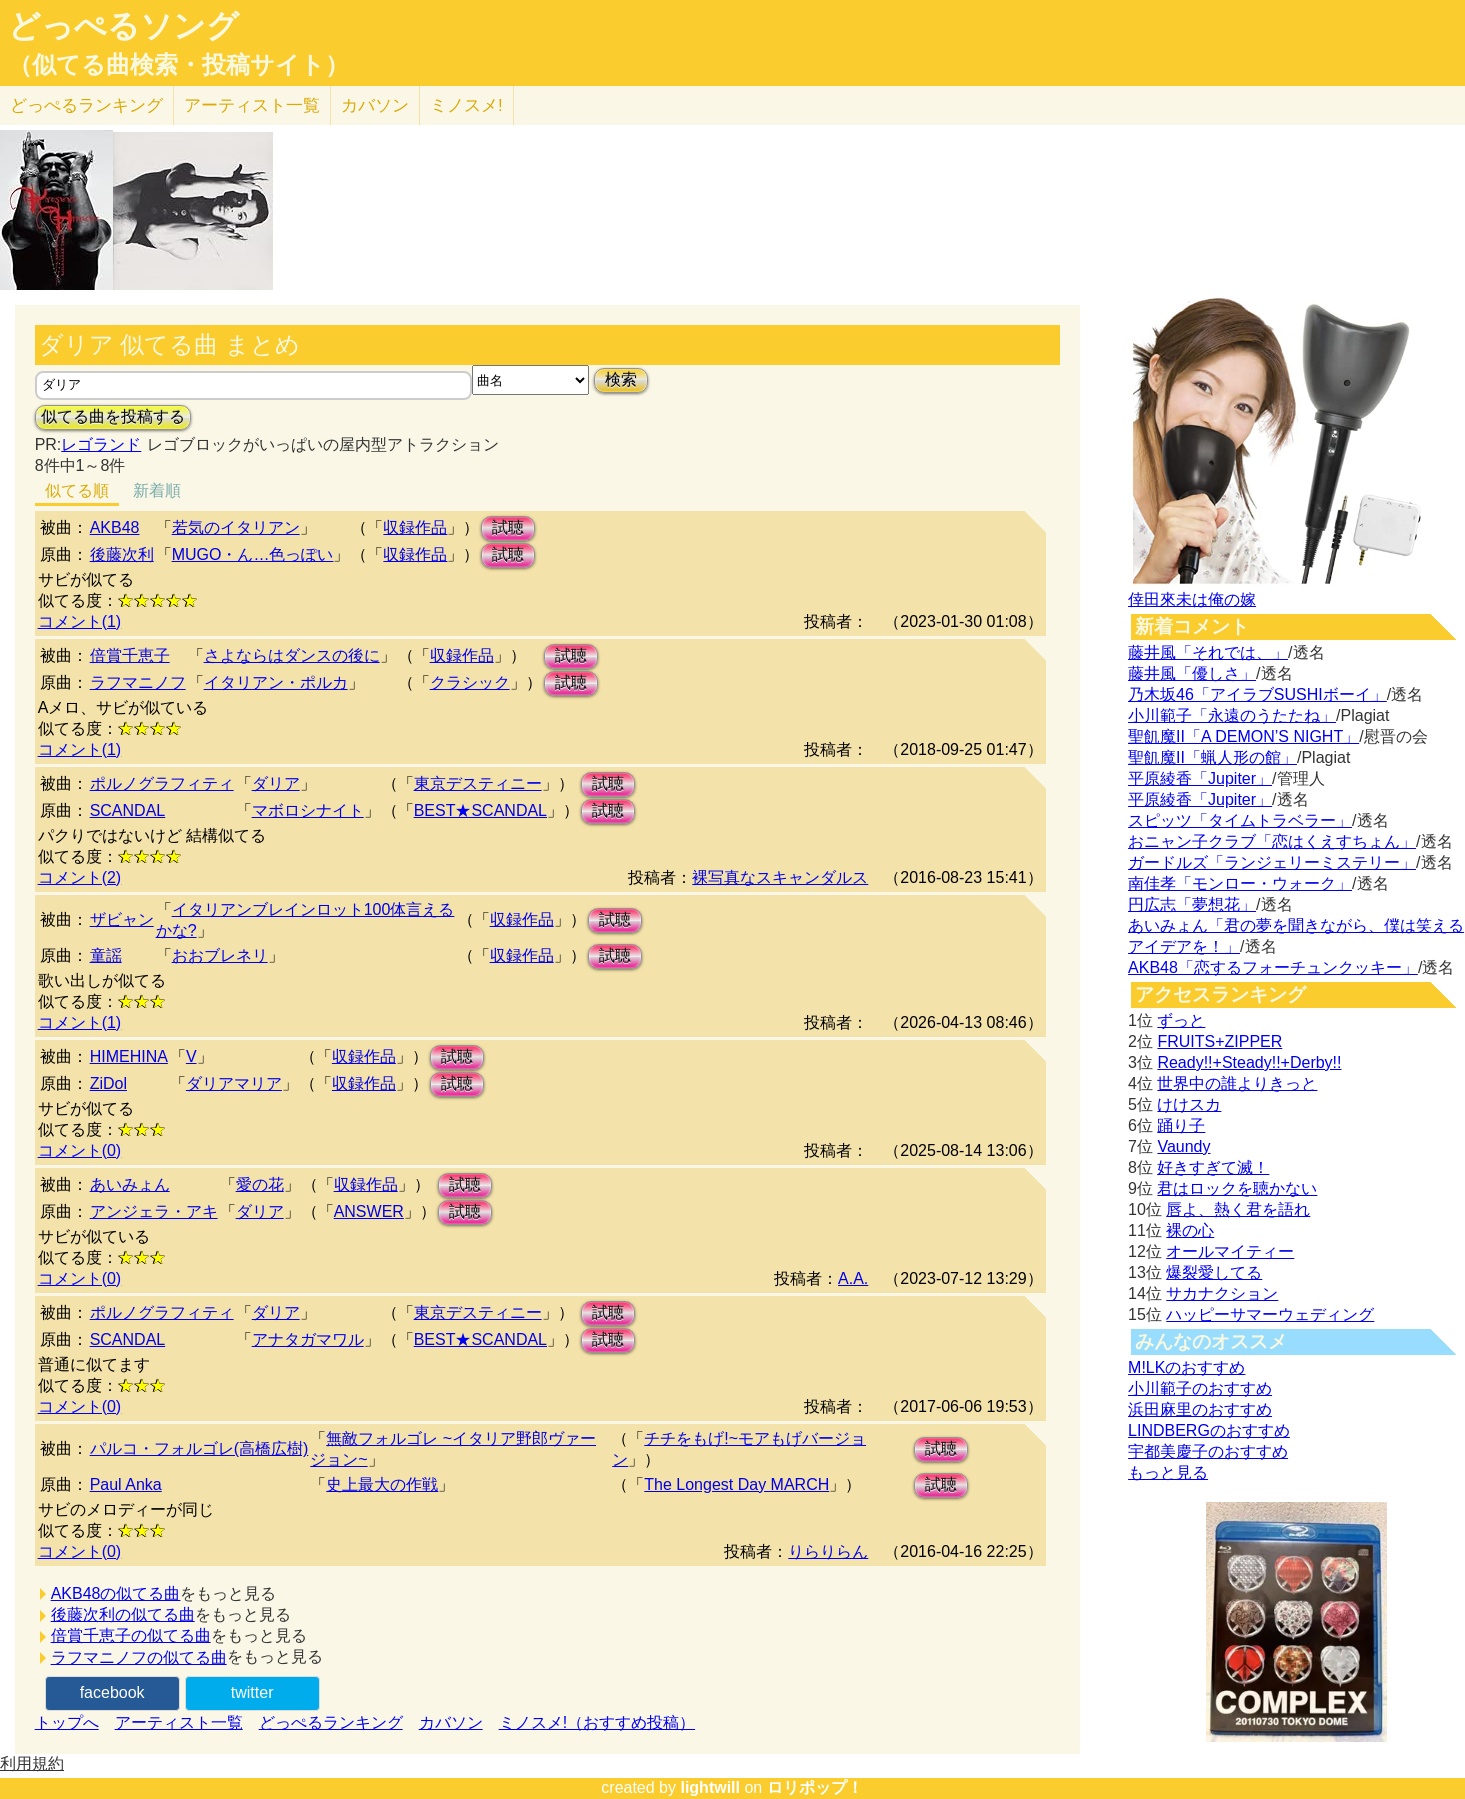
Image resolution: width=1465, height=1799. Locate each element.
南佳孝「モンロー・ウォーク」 (1240, 883)
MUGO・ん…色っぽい (253, 554)
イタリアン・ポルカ (276, 682)
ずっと (1181, 1020)
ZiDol (108, 1083)
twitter (252, 1692)
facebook (112, 1692)
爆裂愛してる (1214, 1272)
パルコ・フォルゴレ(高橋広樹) (199, 1448)
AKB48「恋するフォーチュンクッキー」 (1273, 967)
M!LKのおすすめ (1186, 1367)
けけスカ (1189, 1104)
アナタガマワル (308, 1339)
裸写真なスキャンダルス (780, 877)
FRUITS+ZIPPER (1219, 1041)
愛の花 (260, 1184)
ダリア (276, 783)
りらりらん (828, 1551)
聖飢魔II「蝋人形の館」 (1212, 757)
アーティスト (252, 105)
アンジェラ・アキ (154, 1211)
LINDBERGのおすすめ (1209, 1430)
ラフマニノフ (138, 682)
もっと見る (1168, 1472)
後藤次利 (122, 554)
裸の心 (1190, 1230)
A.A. (853, 1278)
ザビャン (122, 919)
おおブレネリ (220, 955)
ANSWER (369, 1211)
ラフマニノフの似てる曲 (139, 1657)
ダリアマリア (234, 1083)
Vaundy (1183, 1146)
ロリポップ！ (815, 1787)
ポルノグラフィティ (162, 783)
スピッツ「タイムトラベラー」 (1240, 820)
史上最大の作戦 (382, 1484)
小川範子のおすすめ (1200, 1388)
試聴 (508, 527)
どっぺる (86, 105)
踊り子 (1181, 1125)
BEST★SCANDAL (480, 810)
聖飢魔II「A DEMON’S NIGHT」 (1243, 736)
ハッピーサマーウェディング (1270, 1314)
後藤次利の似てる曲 (123, 1614)
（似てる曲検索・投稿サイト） (178, 65)
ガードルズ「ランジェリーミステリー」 (1272, 862)
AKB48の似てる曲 (116, 1593)
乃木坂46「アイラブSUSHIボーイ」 (1257, 694)
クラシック (470, 682)
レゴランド (101, 444)
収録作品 (415, 527)
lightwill (710, 1787)
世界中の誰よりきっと (1237, 1083)
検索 (621, 379)
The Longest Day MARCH (736, 1484)
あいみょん (130, 1184)
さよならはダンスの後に (292, 655)
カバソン (375, 105)
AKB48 (115, 527)
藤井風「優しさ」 (1192, 673)
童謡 (106, 955)
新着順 (157, 490)
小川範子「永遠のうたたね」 (1232, 715)
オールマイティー (1230, 1251)
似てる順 (77, 490)
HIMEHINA (129, 1056)
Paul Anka (126, 1484)
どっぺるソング (123, 26)
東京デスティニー (478, 783)
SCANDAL (128, 810)
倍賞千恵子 (130, 655)
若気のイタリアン (236, 527)
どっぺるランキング (331, 1722)
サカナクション (1222, 1293)
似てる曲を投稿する (113, 416)
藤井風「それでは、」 (1208, 652)
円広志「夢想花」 (1192, 904)
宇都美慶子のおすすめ (1208, 1451)
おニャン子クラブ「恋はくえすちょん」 (1272, 841)
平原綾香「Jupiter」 (1200, 778)
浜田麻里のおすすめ (1200, 1409)
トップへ (67, 1722)
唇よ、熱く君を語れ (1238, 1209)
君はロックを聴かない (1237, 1188)
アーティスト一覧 (179, 1722)
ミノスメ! (466, 105)
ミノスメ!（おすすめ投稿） (597, 1722)
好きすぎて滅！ (1213, 1167)
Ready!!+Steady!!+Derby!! (1249, 1062)
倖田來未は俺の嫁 (1192, 599)
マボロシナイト (308, 810)
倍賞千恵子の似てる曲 (131, 1635)
